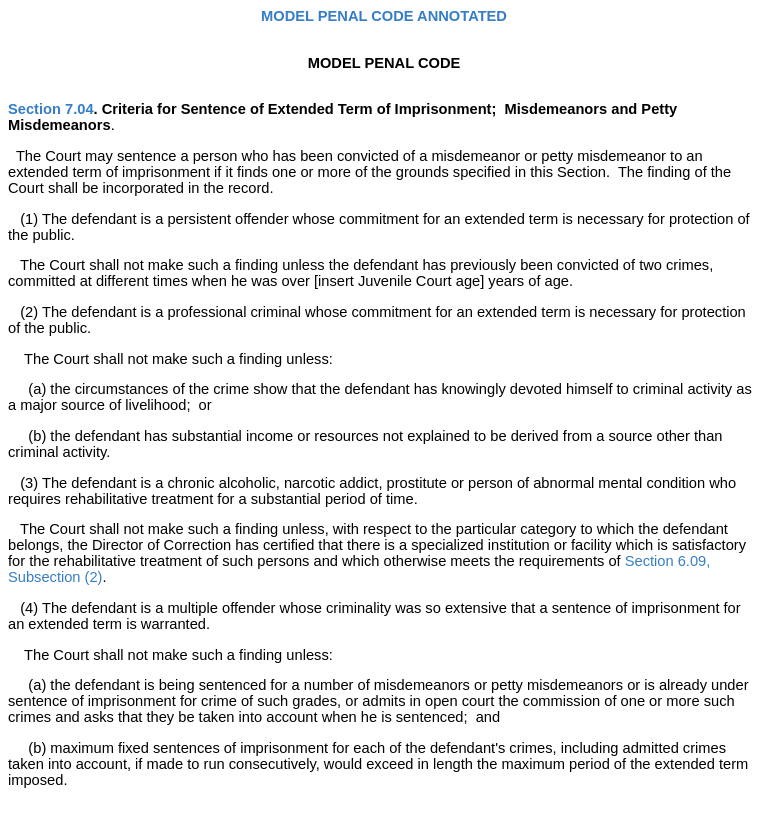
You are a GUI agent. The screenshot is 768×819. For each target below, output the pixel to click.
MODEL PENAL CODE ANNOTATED (384, 16)
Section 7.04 (51, 109)
